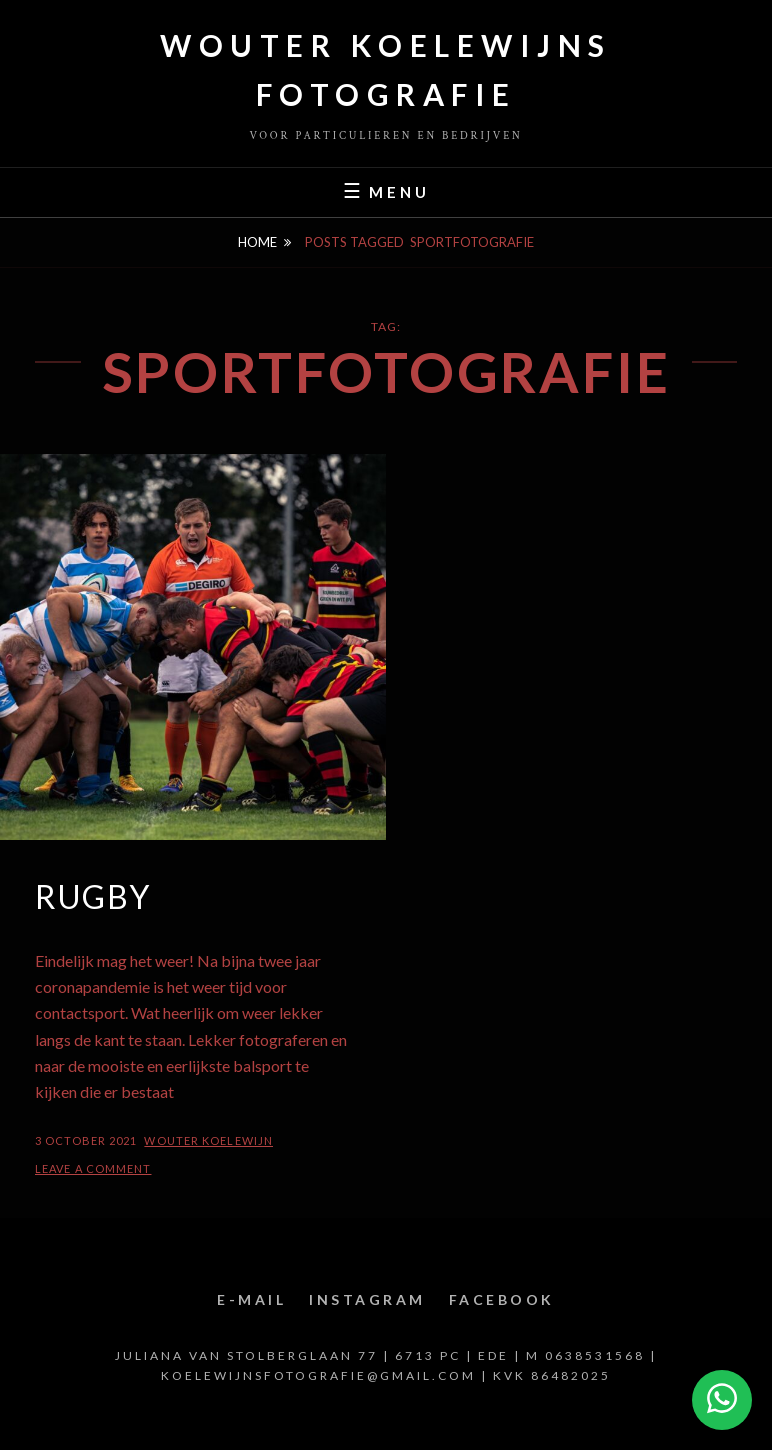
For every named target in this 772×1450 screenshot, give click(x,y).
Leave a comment (93, 1168)
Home (257, 242)
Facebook (502, 1299)
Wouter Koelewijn (208, 1140)
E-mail (251, 1299)
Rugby (93, 896)
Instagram (367, 1299)
